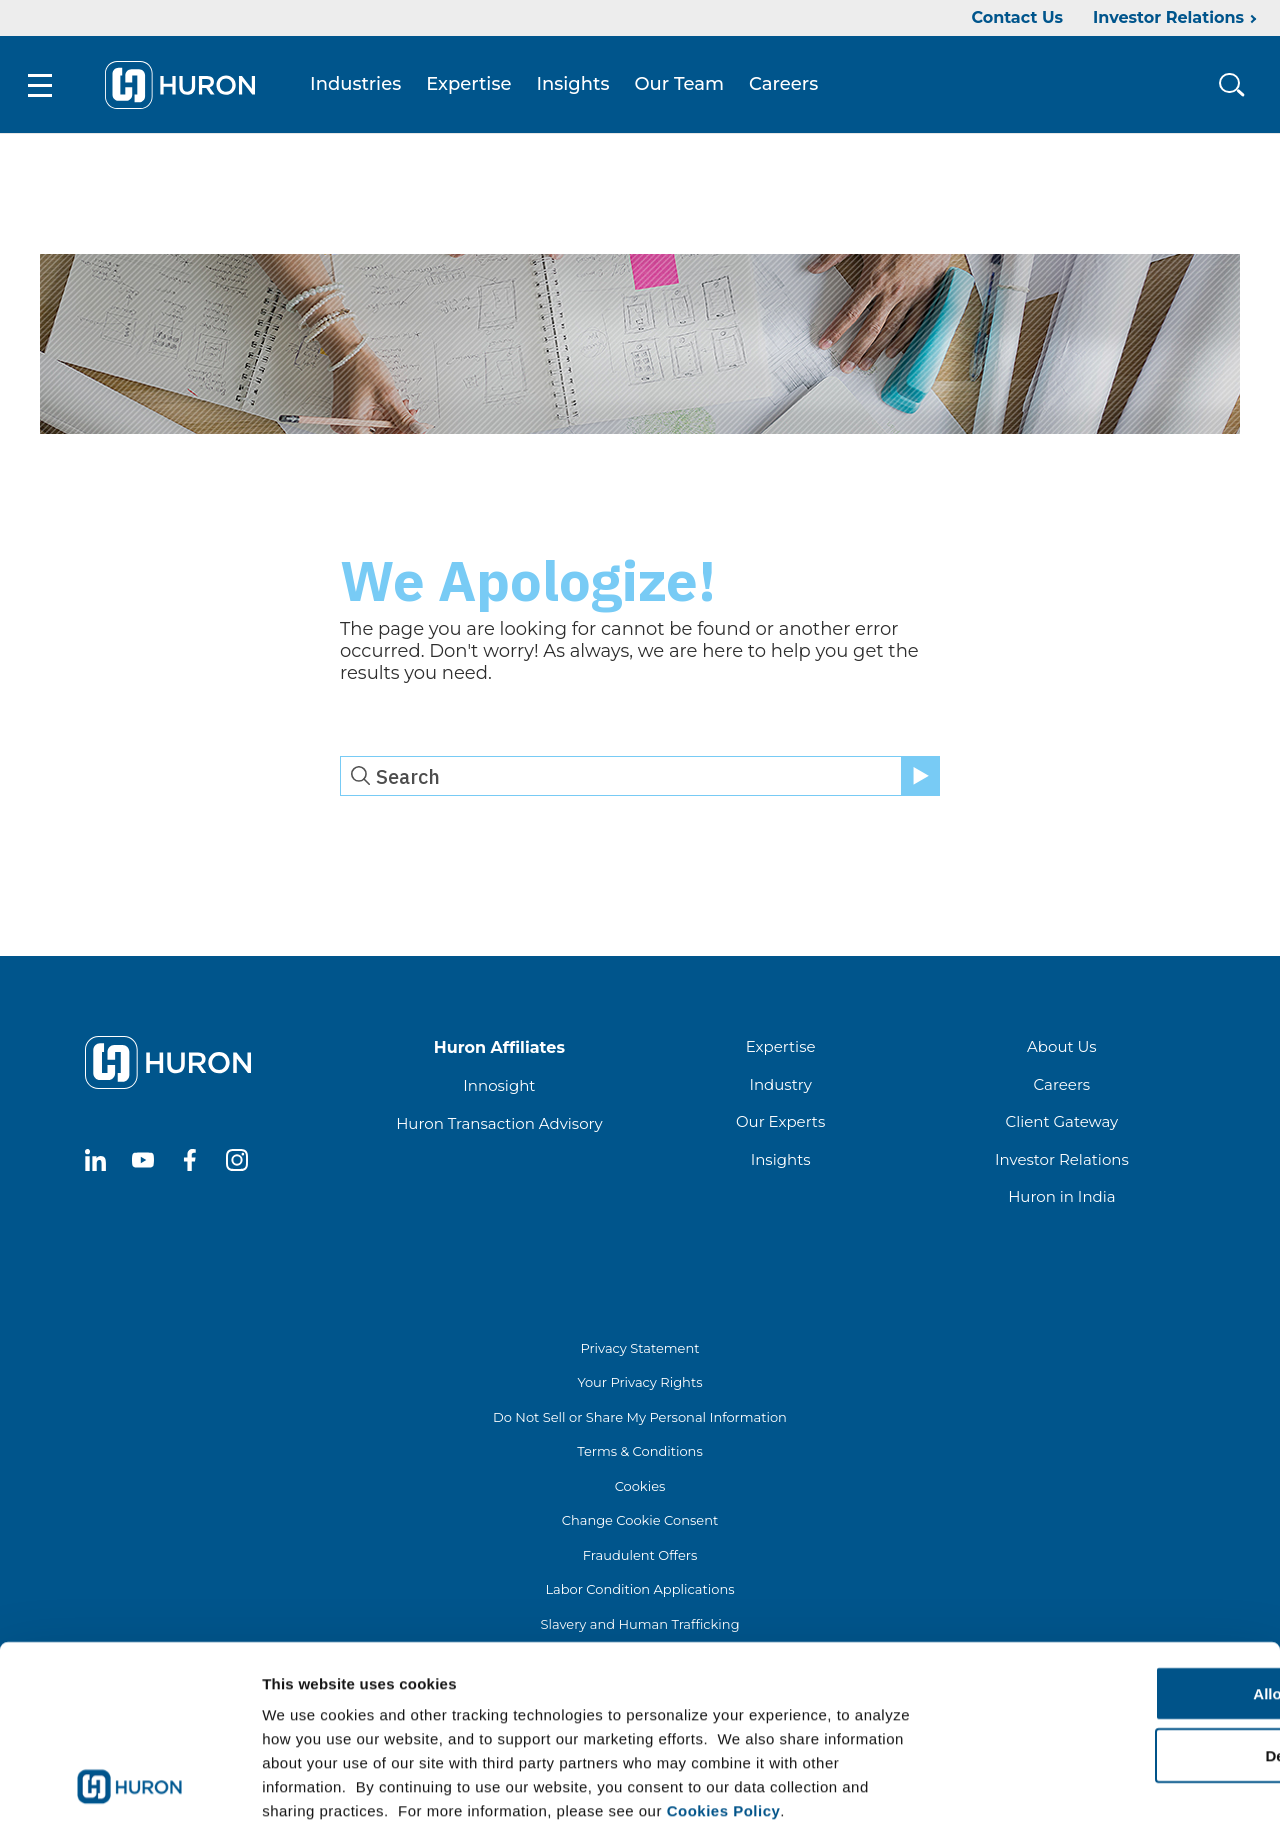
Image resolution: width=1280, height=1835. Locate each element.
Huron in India (1061, 1199)
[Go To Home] (184, 86)
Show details (1049, 1795)
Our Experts (780, 1124)
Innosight (499, 1088)
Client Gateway (1062, 1124)
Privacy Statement (639, 1350)
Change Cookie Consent (640, 1523)
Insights (577, 86)
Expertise (472, 86)
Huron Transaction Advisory (499, 1125)
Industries (359, 86)
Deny (1113, 1660)
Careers (787, 86)
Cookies (640, 1488)
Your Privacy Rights (639, 1385)
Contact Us (1017, 17)
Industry (780, 1086)
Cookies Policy (724, 1714)
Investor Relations (1168, 17)
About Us (1062, 1049)
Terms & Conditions (639, 1454)
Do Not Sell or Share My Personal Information (640, 1419)
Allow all (1113, 1597)
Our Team (684, 86)
